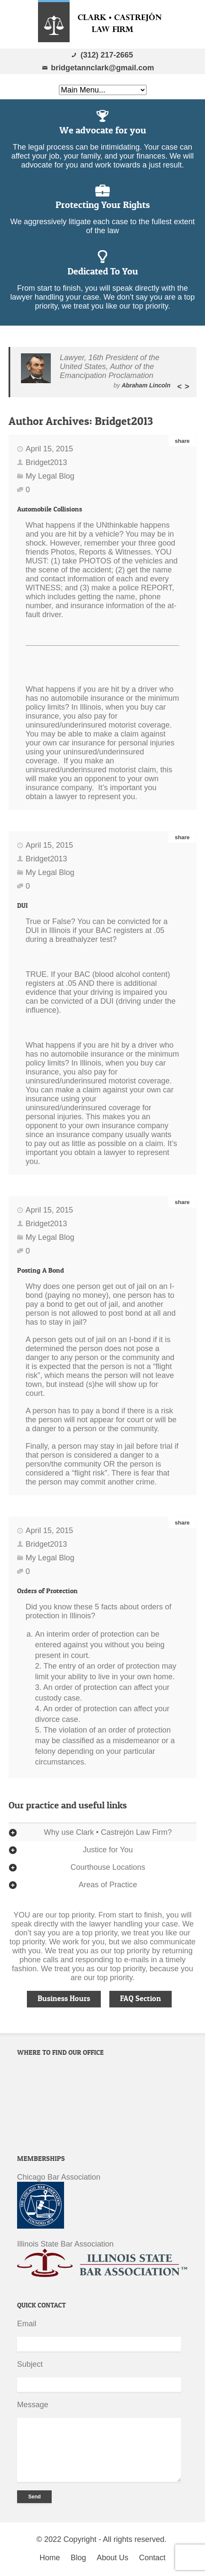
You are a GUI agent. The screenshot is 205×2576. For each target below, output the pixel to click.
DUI (22, 905)
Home (49, 2557)
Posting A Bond (40, 1270)
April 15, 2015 (49, 449)
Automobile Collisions (49, 509)
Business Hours (64, 1998)
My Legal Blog (50, 476)
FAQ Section (140, 1998)
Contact (152, 2557)
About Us (112, 2557)
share (182, 441)
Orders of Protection (47, 1590)
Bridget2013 (124, 421)
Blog (78, 2557)
